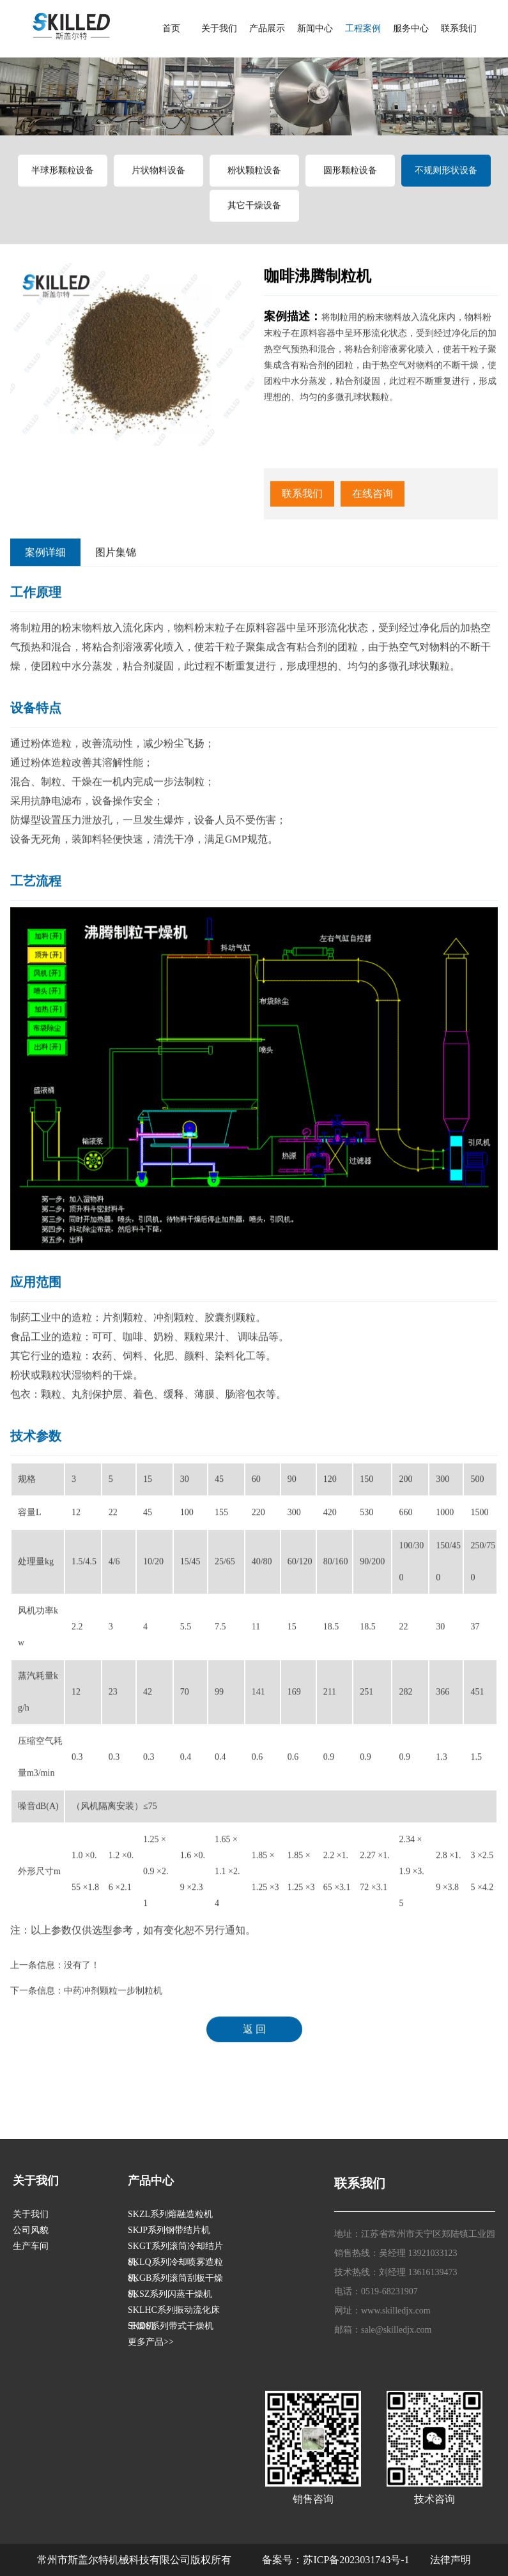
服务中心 (411, 28)
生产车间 (31, 2246)
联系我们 (459, 28)
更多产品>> (151, 2342)
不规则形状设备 (446, 179)
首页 (171, 28)
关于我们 (219, 28)
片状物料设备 (158, 179)
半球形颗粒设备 (62, 179)
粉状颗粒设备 (254, 179)
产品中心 (151, 2180)
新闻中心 (315, 28)
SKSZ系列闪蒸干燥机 (170, 2294)
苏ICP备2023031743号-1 (356, 2559)
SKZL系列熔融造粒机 (170, 2214)
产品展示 (267, 28)
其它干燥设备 (254, 214)
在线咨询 (372, 502)
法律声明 (450, 2559)
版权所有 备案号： (246, 2559)
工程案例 (363, 28)
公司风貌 (31, 2230)
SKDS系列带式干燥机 (170, 2326)
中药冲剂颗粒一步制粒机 (113, 1999)
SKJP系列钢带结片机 (169, 2230)
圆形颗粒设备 (350, 179)
